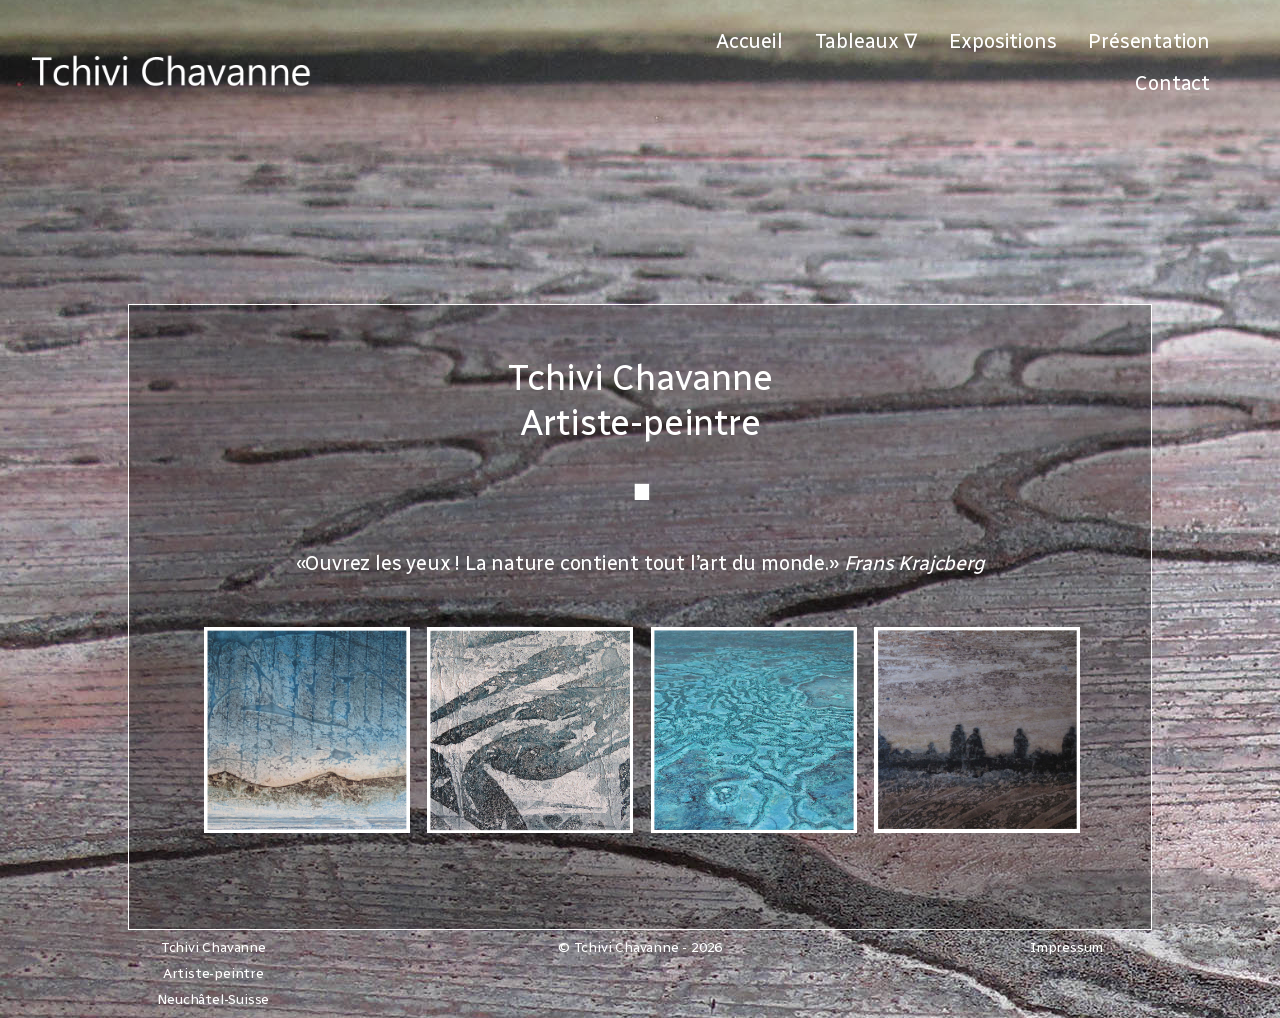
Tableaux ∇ (866, 41)
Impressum (1066, 947)
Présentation (1149, 41)
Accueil (749, 41)
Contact (1172, 83)
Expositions (1003, 41)
